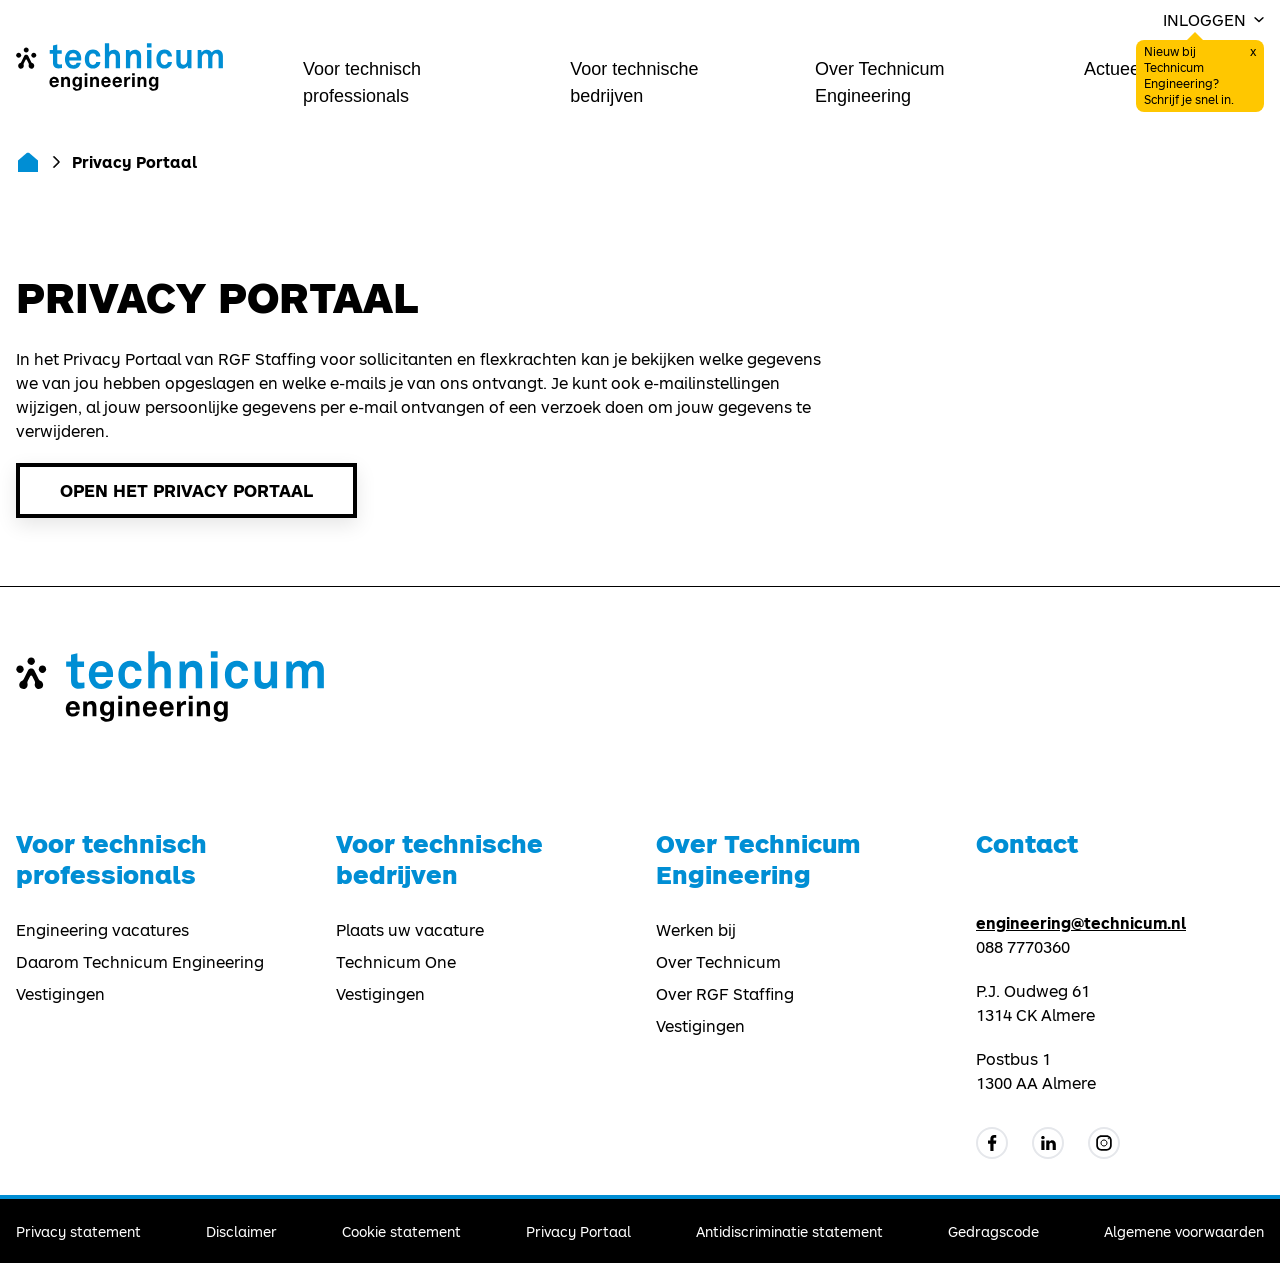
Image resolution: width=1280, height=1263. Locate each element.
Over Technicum (718, 962)
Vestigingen (60, 994)
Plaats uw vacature (410, 930)
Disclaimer (241, 1231)
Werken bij (696, 930)
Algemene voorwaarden (1184, 1231)
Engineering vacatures (102, 930)
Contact (1027, 843)
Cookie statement (401, 1231)
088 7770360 (1023, 947)
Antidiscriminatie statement (789, 1231)
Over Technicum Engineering (880, 82)
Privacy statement (78, 1231)
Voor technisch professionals (362, 82)
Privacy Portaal (578, 1231)
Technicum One (396, 962)
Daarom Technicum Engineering (140, 962)
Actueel (1114, 69)
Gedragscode (993, 1231)
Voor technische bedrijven (634, 82)
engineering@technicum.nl (1081, 922)
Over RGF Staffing (725, 994)
